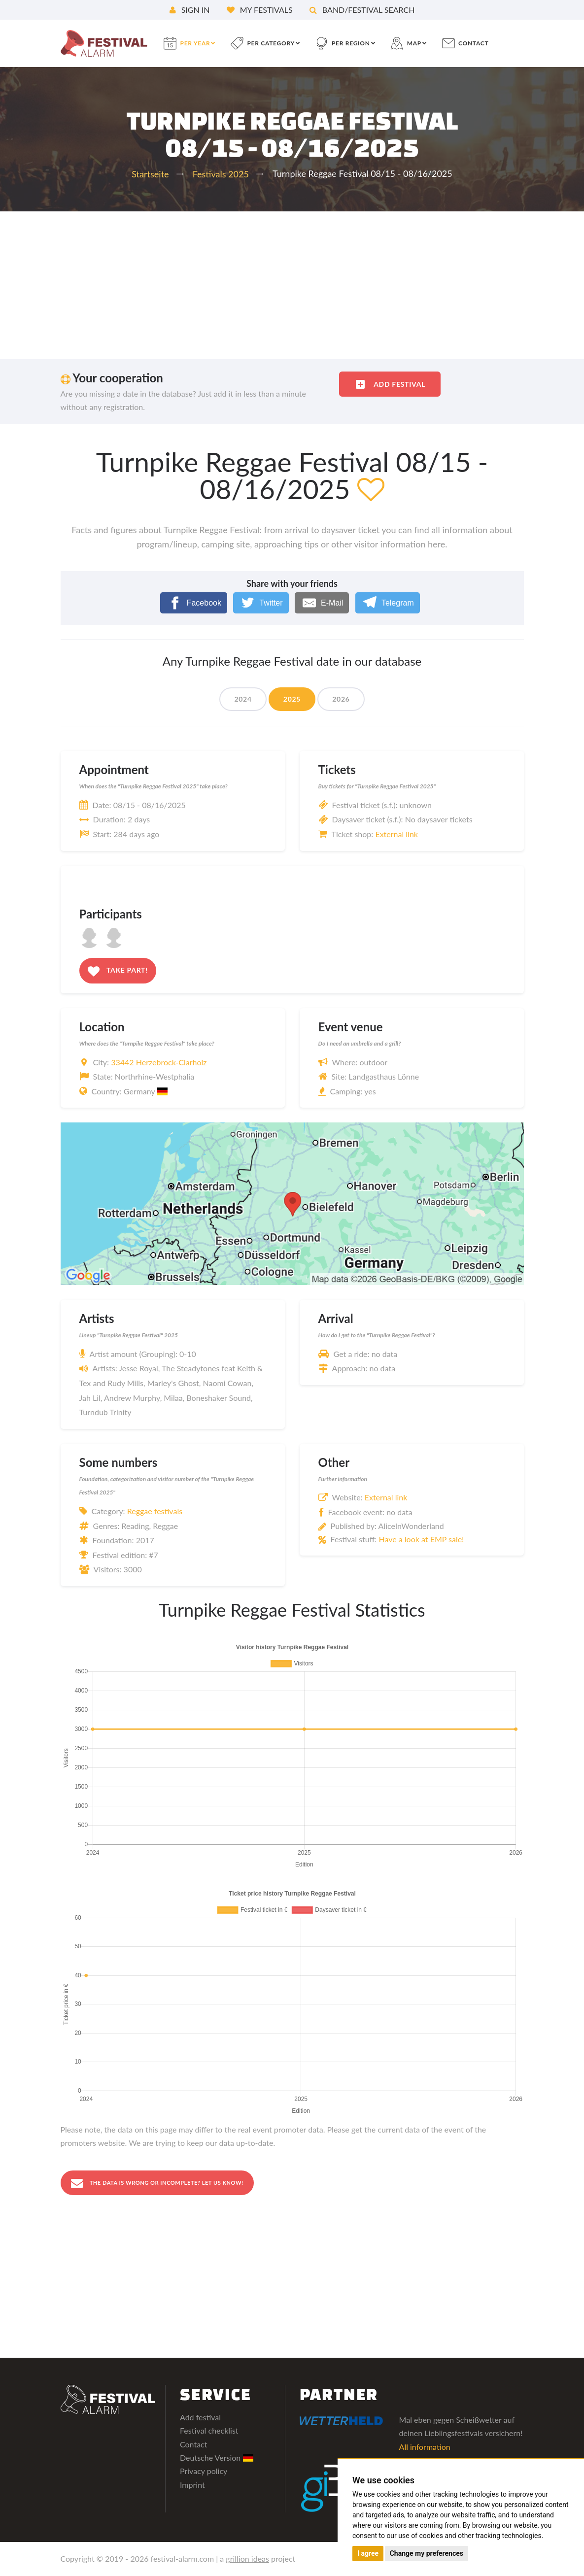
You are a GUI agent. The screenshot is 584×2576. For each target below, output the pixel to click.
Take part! (118, 971)
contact (473, 43)
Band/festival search (362, 9)
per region (351, 43)
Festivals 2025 (221, 174)
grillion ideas (247, 2559)
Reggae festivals (154, 1511)
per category (270, 43)
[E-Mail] (322, 602)
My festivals (260, 9)
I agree (367, 2553)
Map (414, 43)
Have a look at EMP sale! (421, 1539)
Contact (193, 2444)
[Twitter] (261, 602)
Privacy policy (203, 2471)
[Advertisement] (292, 285)
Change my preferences (426, 2553)
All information (424, 2447)
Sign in (190, 9)
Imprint (192, 2485)
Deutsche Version (216, 2458)
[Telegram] (387, 602)
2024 (242, 699)
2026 (340, 699)
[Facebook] (193, 602)
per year (195, 43)
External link (396, 834)
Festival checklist (209, 2431)
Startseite (150, 174)
